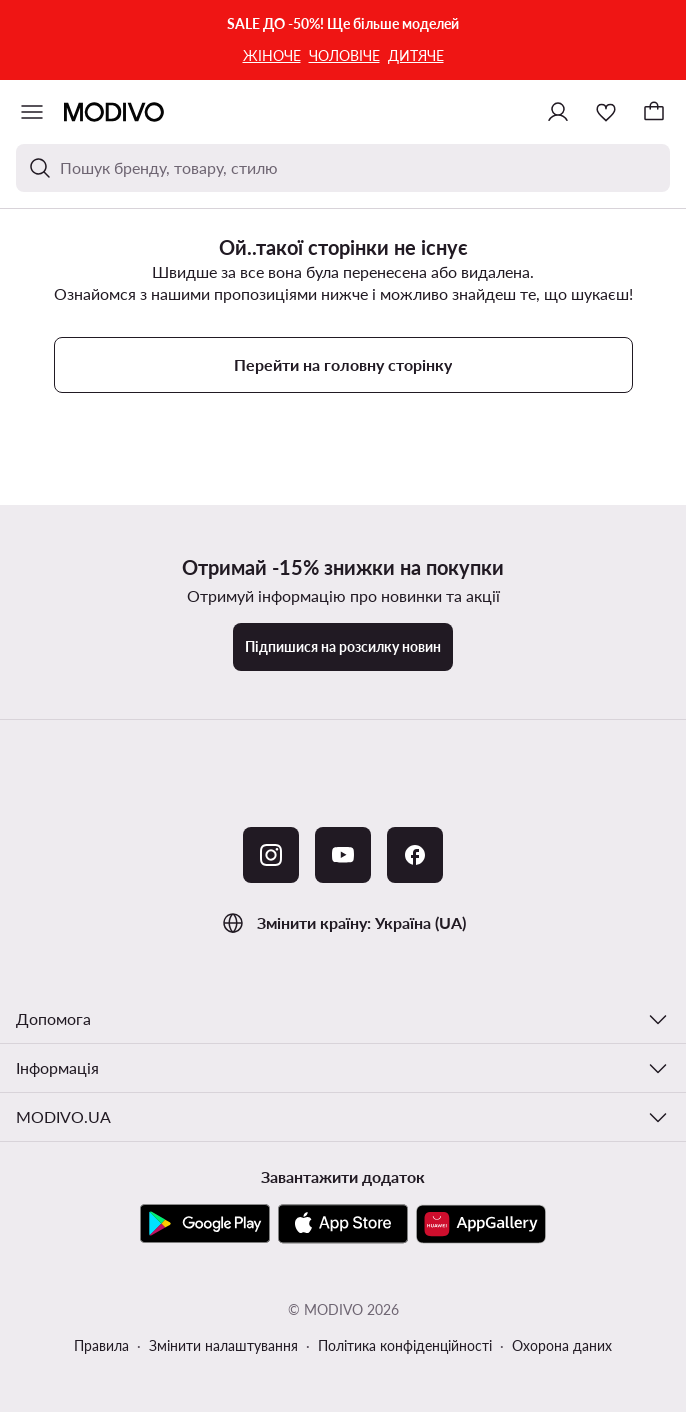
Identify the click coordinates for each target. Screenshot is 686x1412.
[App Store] (343, 1224)
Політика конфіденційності (405, 1345)
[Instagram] (271, 855)
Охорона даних (562, 1345)
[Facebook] (415, 855)
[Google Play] (205, 1224)
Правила (101, 1345)
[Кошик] (654, 112)
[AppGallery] (481, 1224)
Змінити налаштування (223, 1345)
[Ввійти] (558, 112)
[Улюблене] (606, 112)
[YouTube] (343, 855)
